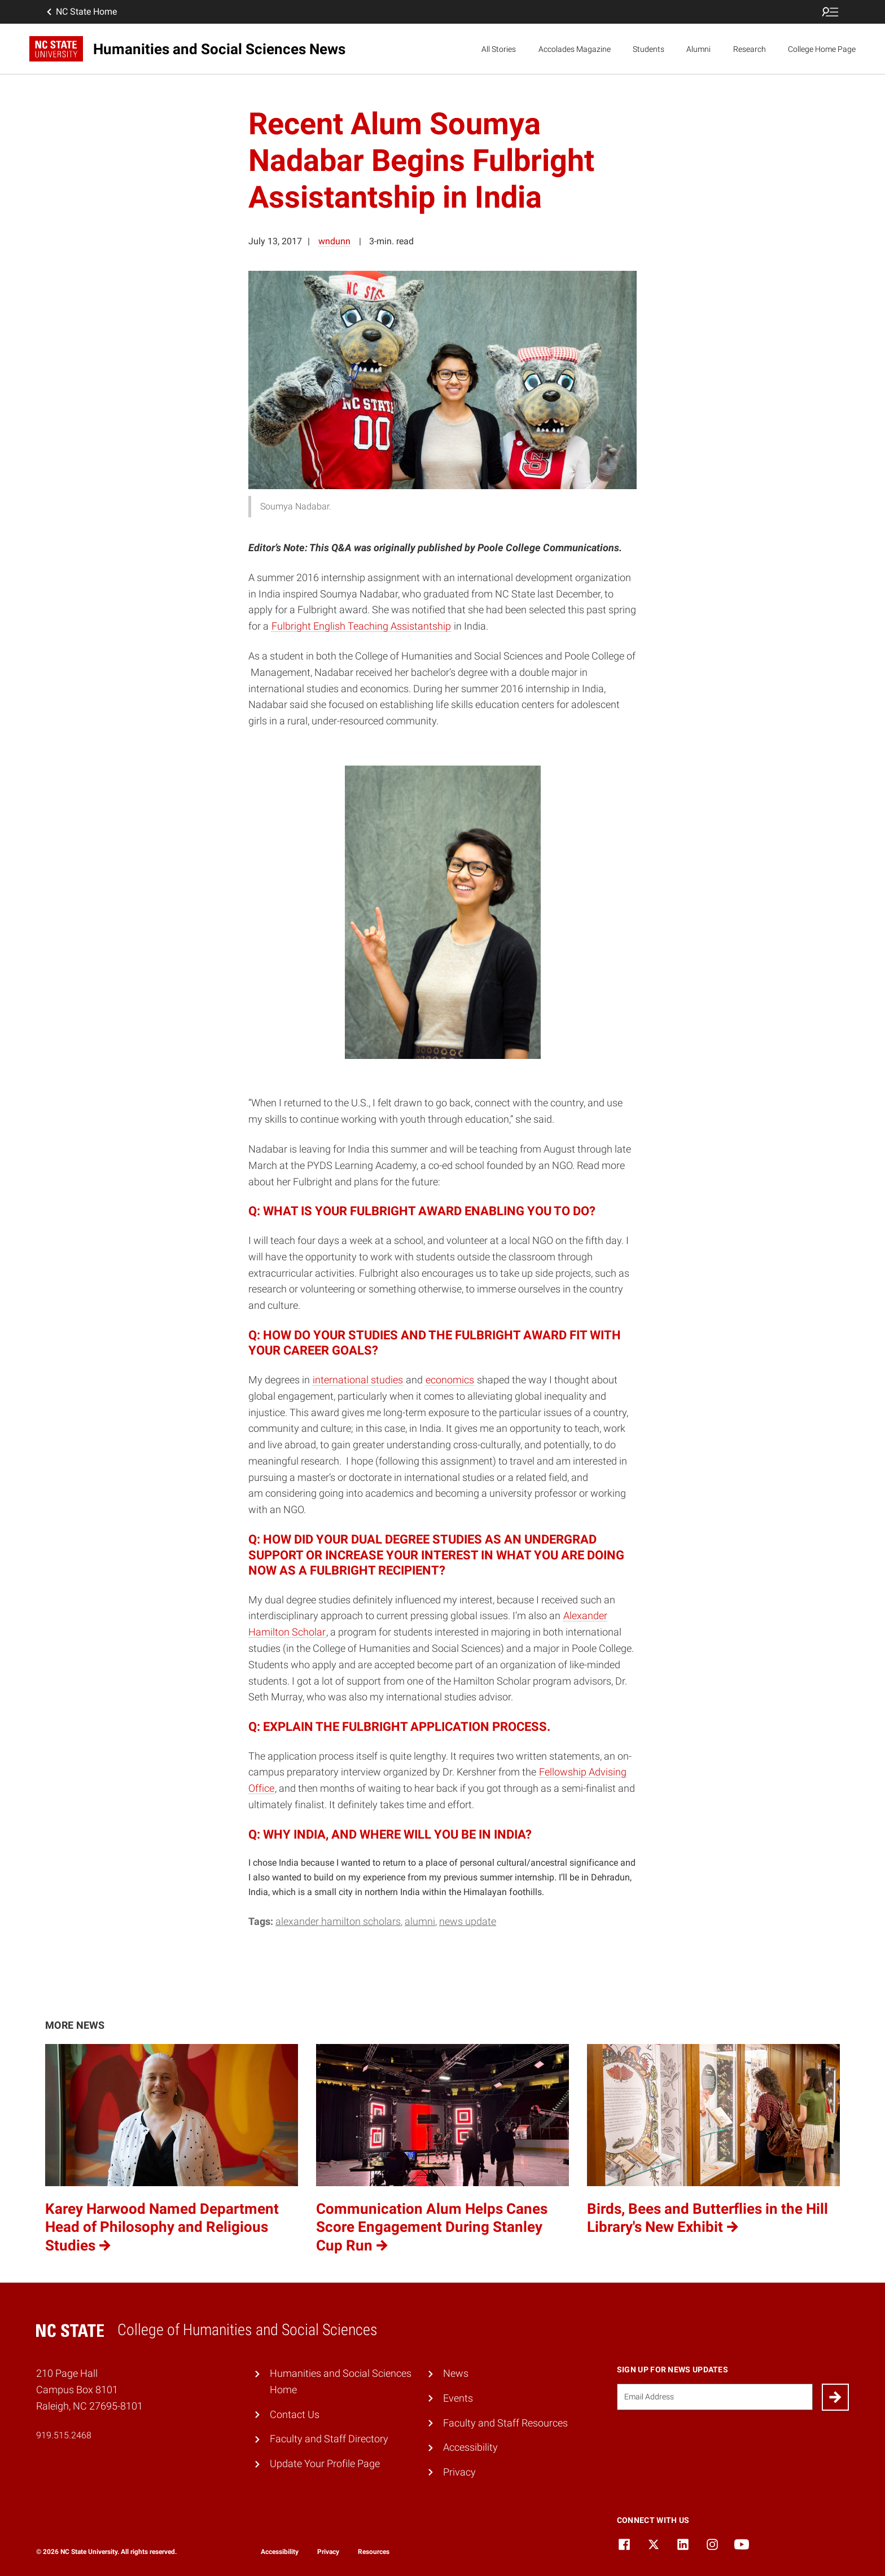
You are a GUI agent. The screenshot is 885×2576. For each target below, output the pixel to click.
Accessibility (470, 2447)
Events (458, 2398)
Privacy (459, 2472)
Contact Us (294, 2414)
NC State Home (81, 12)
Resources (373, 2552)
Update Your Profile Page (325, 2463)
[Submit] (835, 2397)
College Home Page (822, 49)
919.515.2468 (63, 2435)
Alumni (698, 49)
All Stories (498, 49)
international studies (358, 1380)
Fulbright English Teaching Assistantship (361, 626)
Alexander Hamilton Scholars (338, 1921)
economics (450, 1380)
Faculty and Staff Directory (329, 2439)
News (455, 2373)
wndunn (334, 241)
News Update (467, 1921)
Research (749, 49)
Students (648, 49)
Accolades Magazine (574, 49)
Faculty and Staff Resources (505, 2423)
